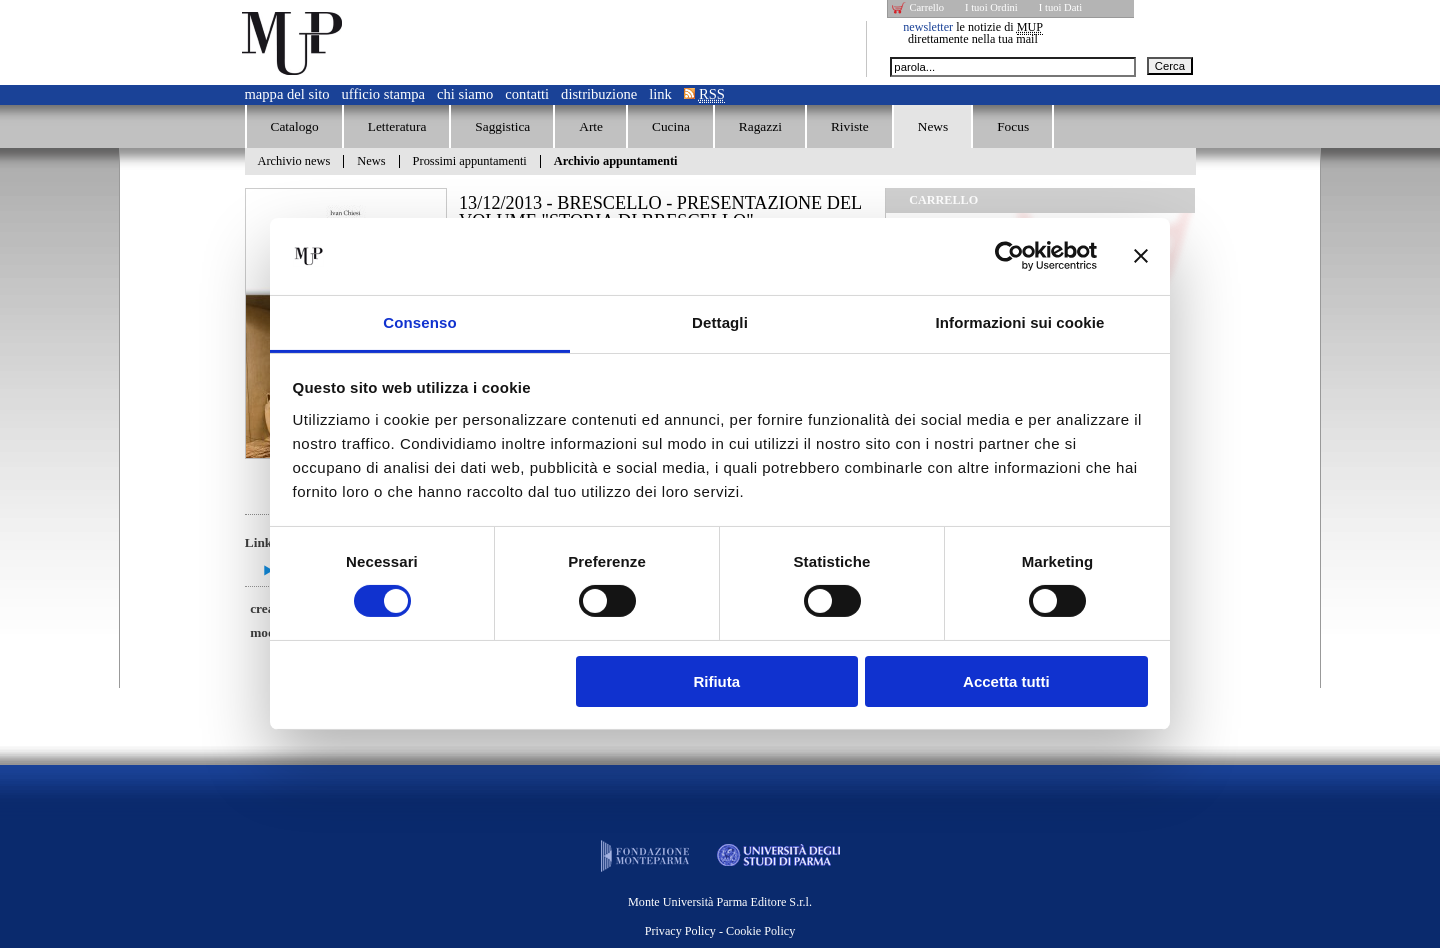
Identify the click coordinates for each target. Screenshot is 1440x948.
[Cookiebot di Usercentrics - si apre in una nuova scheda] (1009, 256)
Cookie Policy (760, 931)
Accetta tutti (1006, 681)
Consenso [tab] (419, 322)
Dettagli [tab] (720, 322)
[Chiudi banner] (1141, 256)
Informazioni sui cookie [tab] (1020, 322)
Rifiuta (716, 681)
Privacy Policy (680, 931)
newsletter (928, 27)
